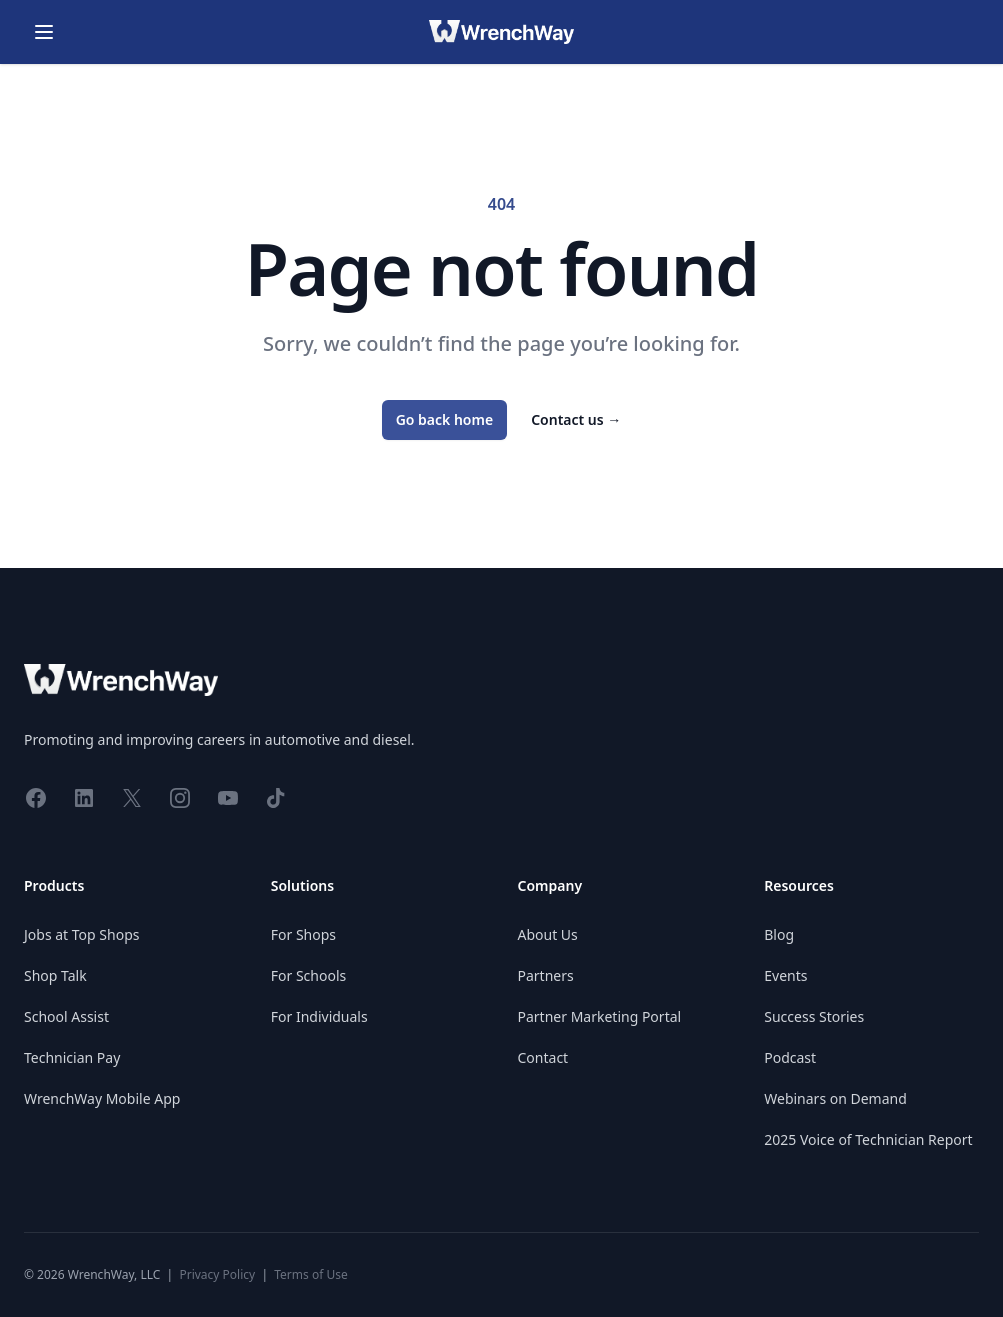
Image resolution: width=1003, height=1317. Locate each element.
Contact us (576, 419)
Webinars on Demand (835, 1098)
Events (785, 975)
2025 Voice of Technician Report (868, 1139)
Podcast (790, 1057)
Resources (799, 885)
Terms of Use (310, 1274)
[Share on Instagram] (180, 797)
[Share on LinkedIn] (84, 797)
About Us (548, 934)
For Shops (303, 934)
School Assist (66, 1016)
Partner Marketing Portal (600, 1016)
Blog (779, 934)
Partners (546, 975)
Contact (543, 1057)
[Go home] (501, 32)
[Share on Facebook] (36, 797)
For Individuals (319, 1016)
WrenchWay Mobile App (102, 1098)
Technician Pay (72, 1057)
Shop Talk (55, 975)
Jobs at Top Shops (81, 934)
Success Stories (814, 1016)
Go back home (445, 419)
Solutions (302, 885)
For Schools (308, 975)
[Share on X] (132, 797)
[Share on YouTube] (228, 797)
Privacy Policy (217, 1274)
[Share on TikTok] (276, 797)
